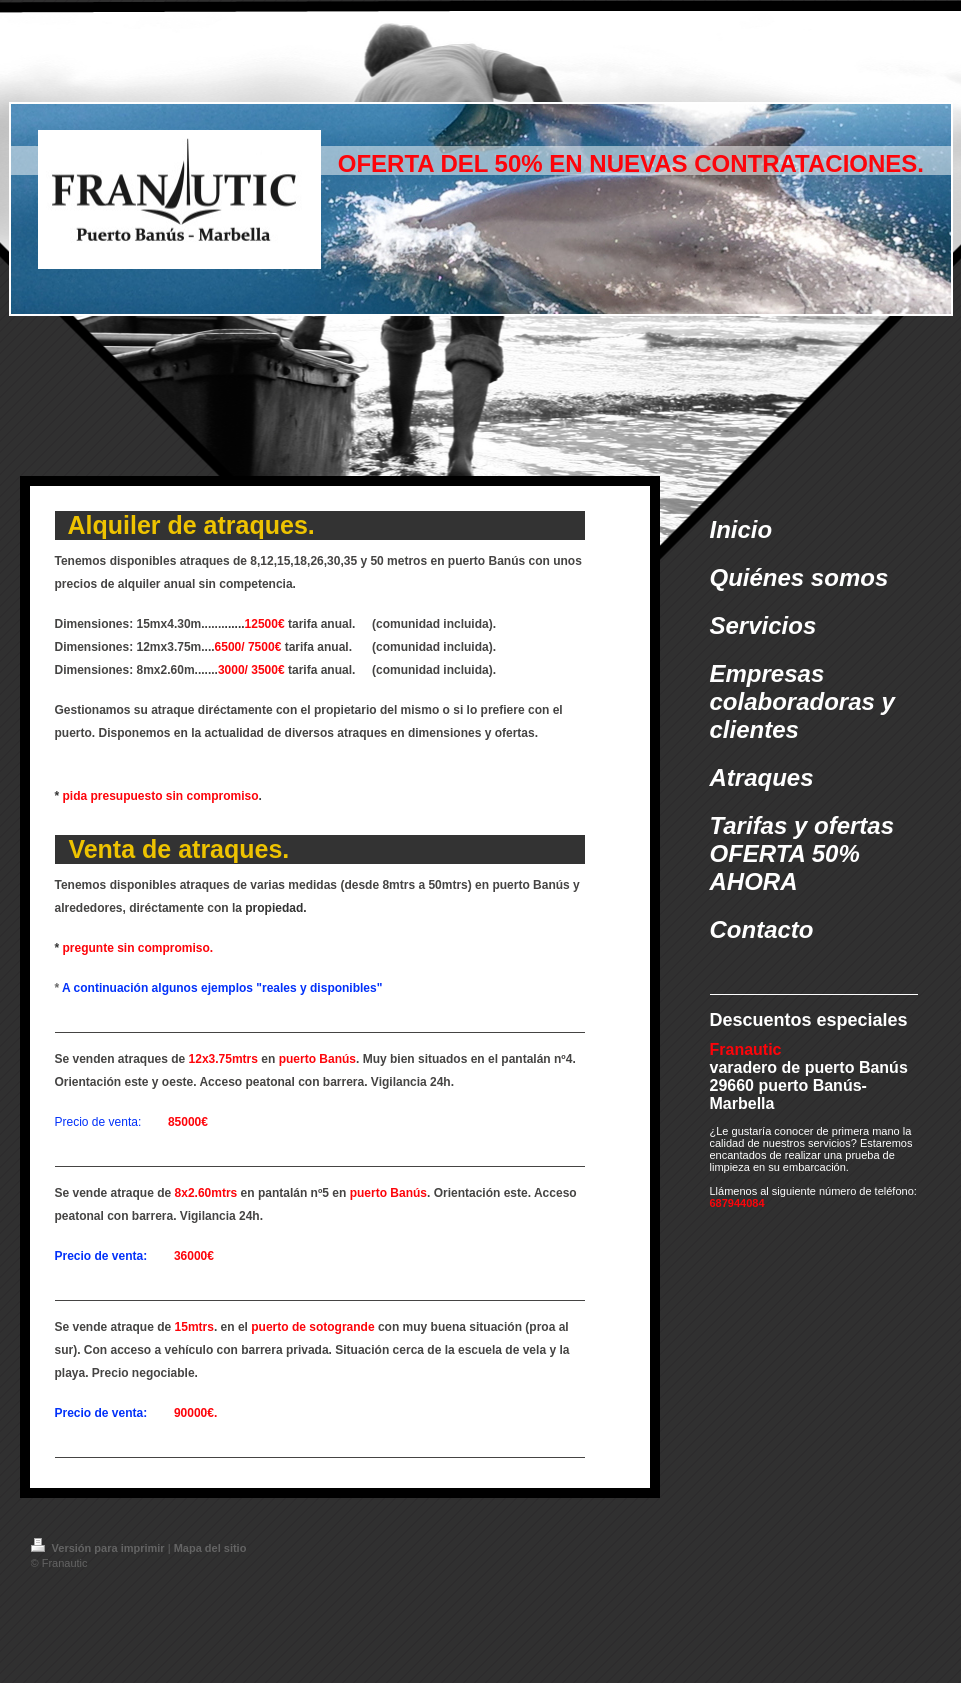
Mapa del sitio (210, 1548)
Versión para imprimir (99, 1548)
